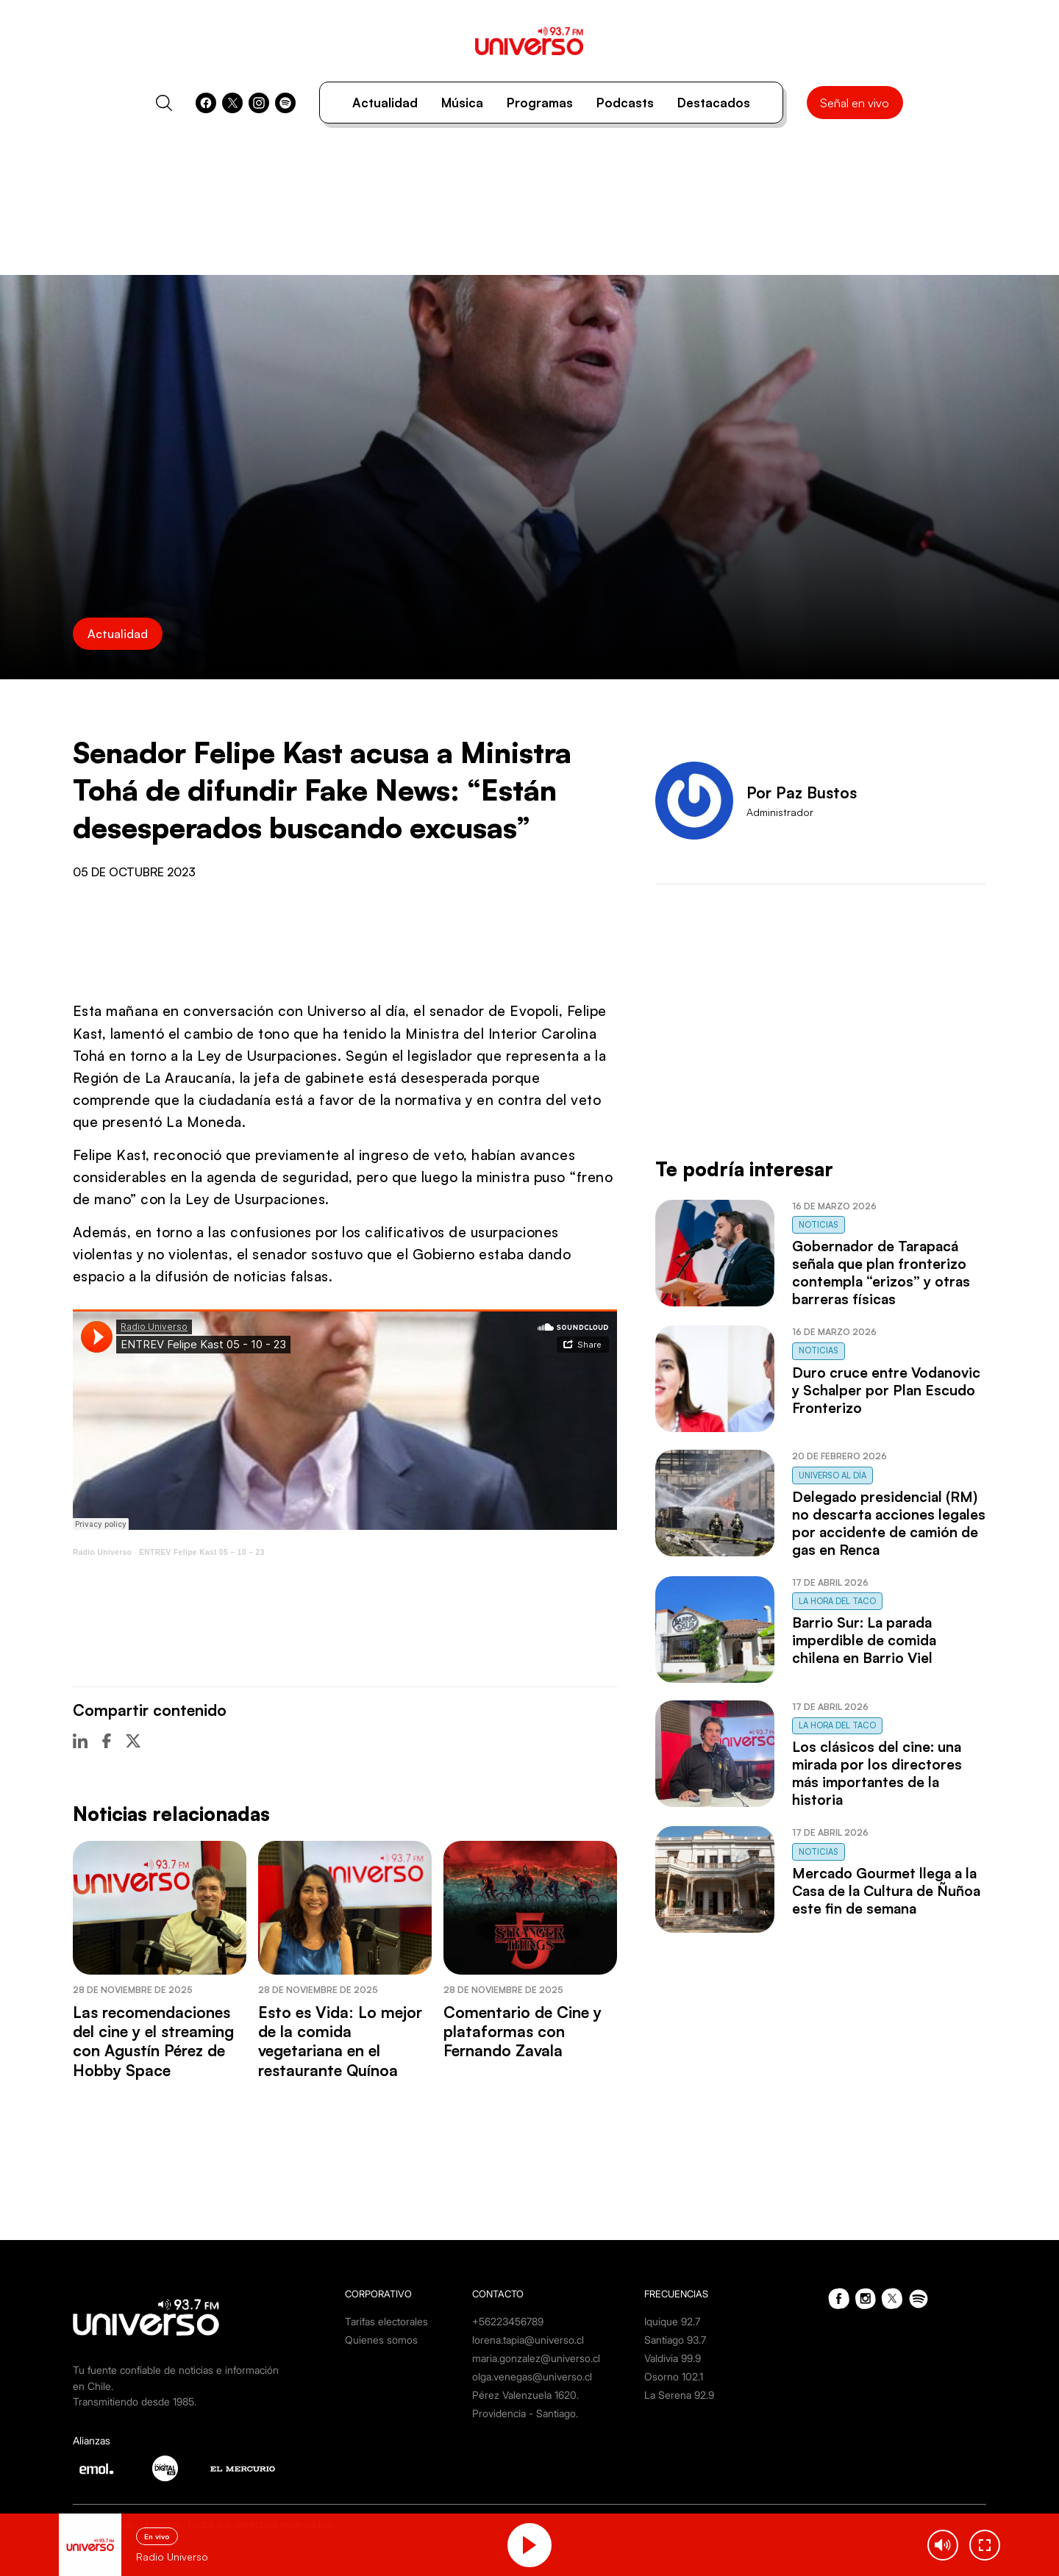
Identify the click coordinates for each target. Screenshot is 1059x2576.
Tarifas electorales (386, 2321)
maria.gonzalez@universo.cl (536, 2358)
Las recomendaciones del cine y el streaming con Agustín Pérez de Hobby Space (153, 2041)
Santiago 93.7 (675, 2339)
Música (462, 102)
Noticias (818, 1225)
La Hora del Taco (837, 1601)
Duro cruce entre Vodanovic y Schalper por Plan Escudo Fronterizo (886, 1390)
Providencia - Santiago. (525, 2413)
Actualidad (385, 102)
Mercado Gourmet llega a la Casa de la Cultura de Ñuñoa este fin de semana (886, 1890)
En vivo (157, 2536)
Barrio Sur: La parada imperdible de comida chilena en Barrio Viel (864, 1640)
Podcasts (625, 102)
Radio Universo (102, 1552)
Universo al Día (832, 1475)
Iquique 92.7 (672, 2321)
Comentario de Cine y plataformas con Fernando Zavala (522, 2032)
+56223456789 (507, 2321)
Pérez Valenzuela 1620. (525, 2395)
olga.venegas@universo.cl (532, 2376)
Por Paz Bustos (801, 792)
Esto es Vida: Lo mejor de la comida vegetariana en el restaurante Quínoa (340, 2041)
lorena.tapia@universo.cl (528, 2339)
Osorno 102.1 (673, 2376)
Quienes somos (381, 2339)
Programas (540, 102)
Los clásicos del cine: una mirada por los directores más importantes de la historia (877, 1773)
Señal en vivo (854, 103)
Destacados (713, 102)
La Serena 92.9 (679, 2395)
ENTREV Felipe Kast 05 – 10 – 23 (202, 1552)
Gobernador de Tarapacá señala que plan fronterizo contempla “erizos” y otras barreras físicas (881, 1272)
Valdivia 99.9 (672, 2358)
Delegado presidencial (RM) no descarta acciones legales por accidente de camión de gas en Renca (888, 1523)
